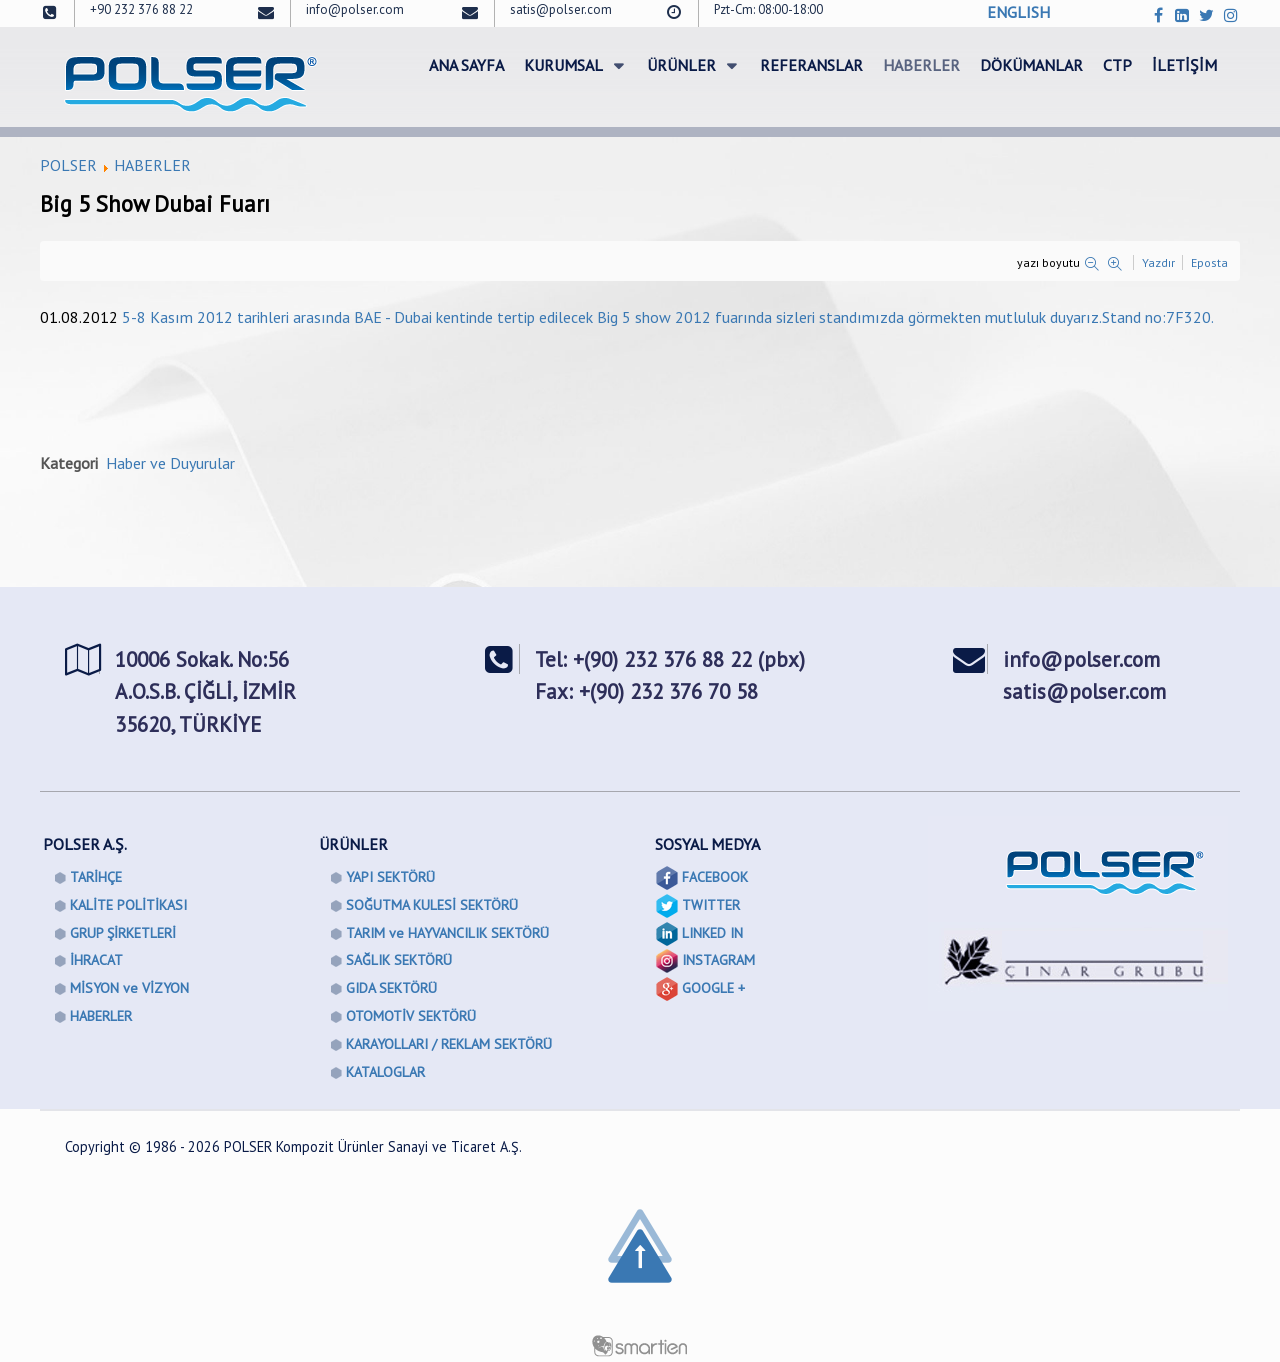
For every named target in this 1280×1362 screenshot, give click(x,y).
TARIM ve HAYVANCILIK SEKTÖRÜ (447, 933)
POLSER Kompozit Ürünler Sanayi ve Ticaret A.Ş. (373, 1146)
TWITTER (711, 905)
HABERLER (152, 165)
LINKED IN (712, 933)
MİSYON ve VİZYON (129, 988)
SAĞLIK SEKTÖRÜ (399, 960)
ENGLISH (1018, 12)
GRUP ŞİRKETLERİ (123, 933)
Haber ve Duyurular (170, 463)
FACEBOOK (715, 877)
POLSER (68, 165)
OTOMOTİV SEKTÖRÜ (411, 1016)
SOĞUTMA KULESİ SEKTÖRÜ (432, 905)
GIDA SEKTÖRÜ (391, 988)
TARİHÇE (96, 877)
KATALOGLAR (385, 1072)
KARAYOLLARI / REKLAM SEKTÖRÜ (449, 1044)
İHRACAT (96, 960)
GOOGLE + (713, 988)
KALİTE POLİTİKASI (128, 905)
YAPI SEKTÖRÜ (390, 877)
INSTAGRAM (718, 960)
